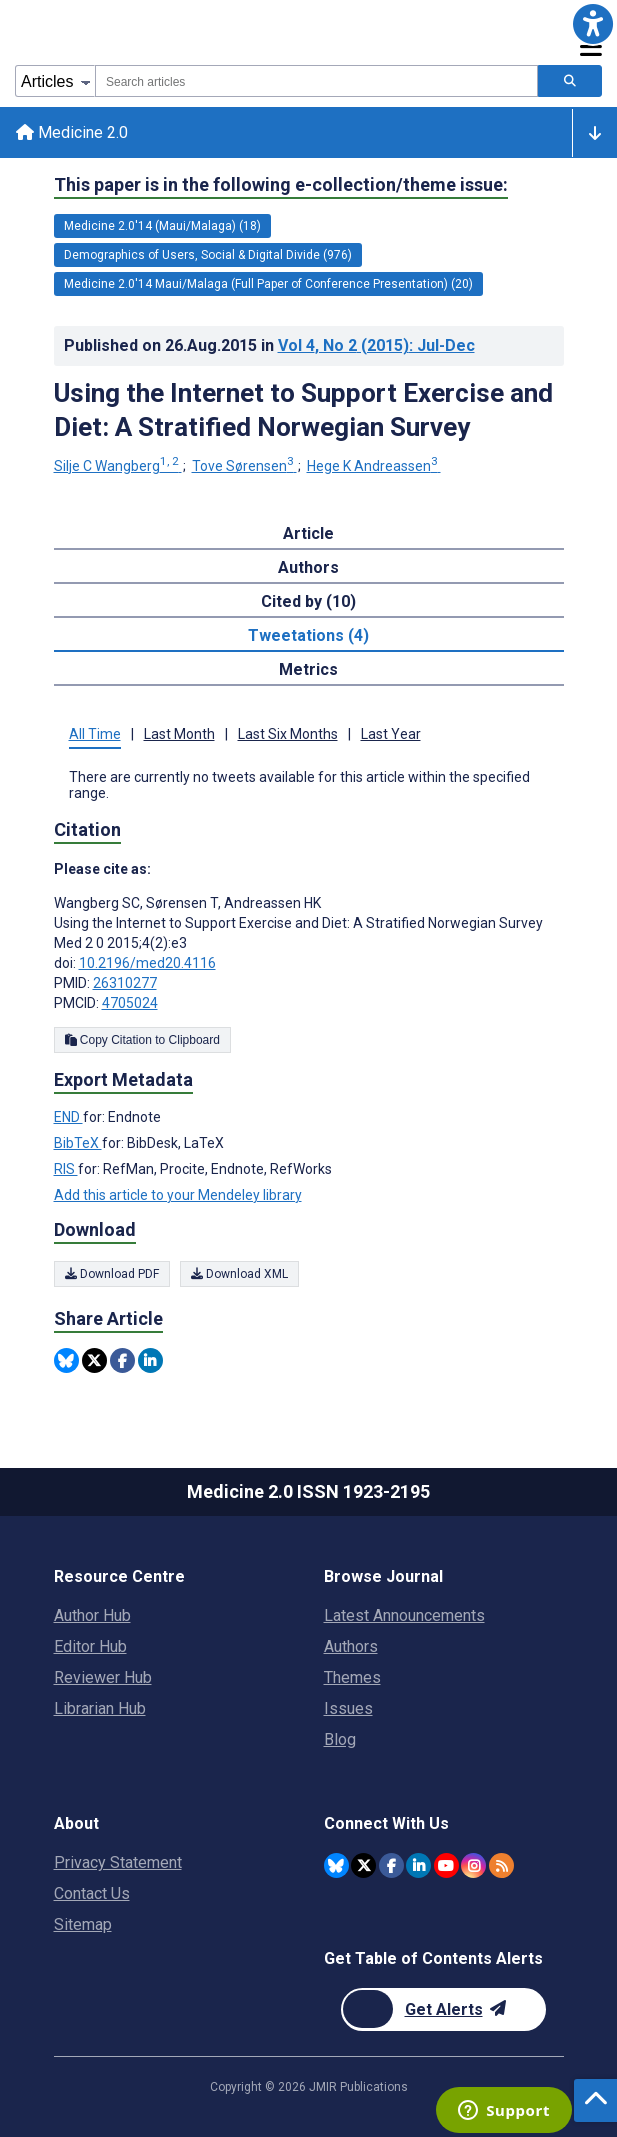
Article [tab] (308, 533)
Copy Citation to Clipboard (142, 1040)
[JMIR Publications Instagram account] (473, 1865)
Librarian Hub (100, 1708)
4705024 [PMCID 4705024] (130, 1003)
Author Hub (92, 1615)
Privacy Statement (118, 1862)
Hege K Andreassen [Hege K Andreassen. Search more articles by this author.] (374, 466)
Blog (340, 1739)
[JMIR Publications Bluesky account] (336, 1865)
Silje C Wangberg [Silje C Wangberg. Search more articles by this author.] (118, 466)
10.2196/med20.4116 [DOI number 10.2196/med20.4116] (147, 963)
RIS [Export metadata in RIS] (66, 1169)
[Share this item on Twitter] (94, 1360)
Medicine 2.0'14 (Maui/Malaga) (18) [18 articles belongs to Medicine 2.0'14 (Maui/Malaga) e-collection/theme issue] (162, 226)
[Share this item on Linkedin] (150, 1360)
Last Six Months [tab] (288, 734)
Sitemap (83, 1924)
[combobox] (316, 81)
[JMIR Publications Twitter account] (363, 1865)
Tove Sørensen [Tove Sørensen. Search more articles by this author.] (244, 466)
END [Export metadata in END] (68, 1117)
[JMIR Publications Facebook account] (391, 1865)
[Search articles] (570, 81)
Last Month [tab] (179, 734)
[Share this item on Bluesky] (66, 1360)
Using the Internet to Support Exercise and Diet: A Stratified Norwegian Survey (303, 410)
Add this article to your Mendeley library (178, 1195)
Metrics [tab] (308, 669)
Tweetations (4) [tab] (308, 635)
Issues (348, 1708)
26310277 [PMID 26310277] (125, 983)
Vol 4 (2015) (376, 345)
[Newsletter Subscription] (443, 2009)
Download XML (239, 1274)
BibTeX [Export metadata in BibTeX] (78, 1143)
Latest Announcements (404, 1615)
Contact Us (92, 1893)
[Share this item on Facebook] (122, 1360)
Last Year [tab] (391, 734)
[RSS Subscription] (501, 1865)
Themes (352, 1677)
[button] (593, 24)
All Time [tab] (95, 734)
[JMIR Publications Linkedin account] (418, 1865)
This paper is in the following (281, 185)
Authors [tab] (308, 567)
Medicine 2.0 (72, 132)
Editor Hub (90, 1646)
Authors (351, 1646)
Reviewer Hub (103, 1677)
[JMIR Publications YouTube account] (446, 1865)
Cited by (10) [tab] (308, 601)
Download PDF (112, 1274)
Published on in (269, 345)
